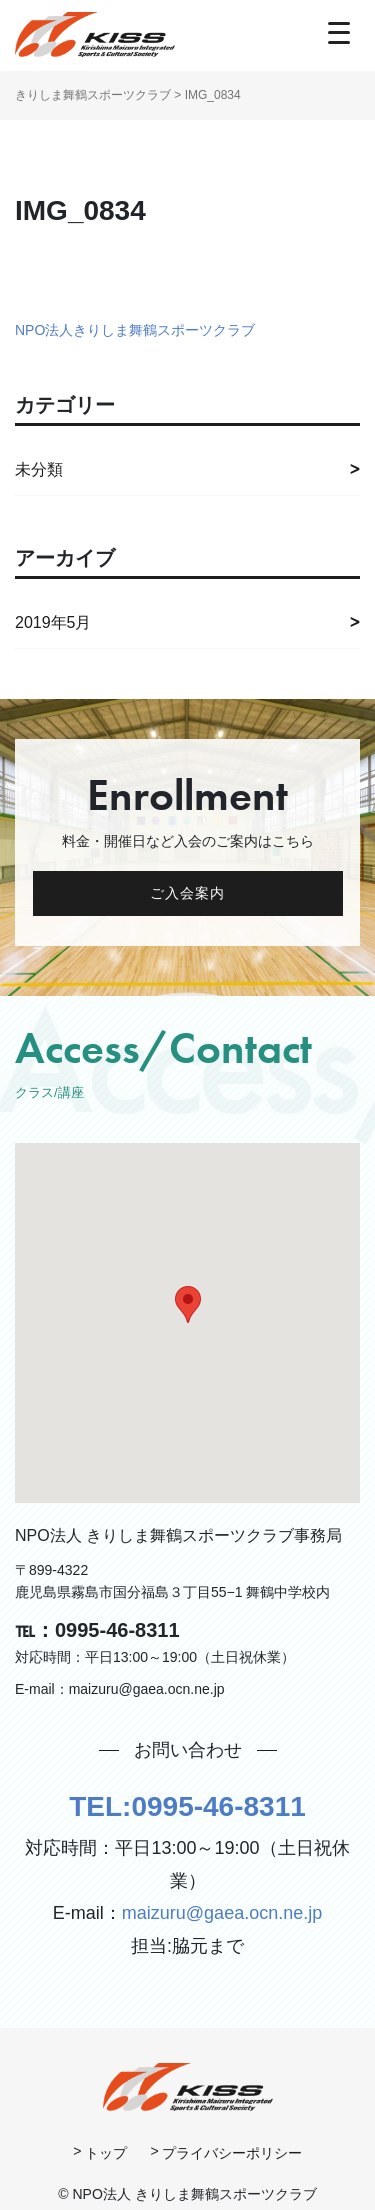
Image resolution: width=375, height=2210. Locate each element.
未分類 (39, 469)
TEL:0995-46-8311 (187, 1806)
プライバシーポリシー (232, 2153)
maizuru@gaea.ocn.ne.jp (222, 1913)
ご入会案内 (188, 893)
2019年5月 (53, 622)
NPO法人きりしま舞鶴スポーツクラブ (135, 330)
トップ (106, 2153)
